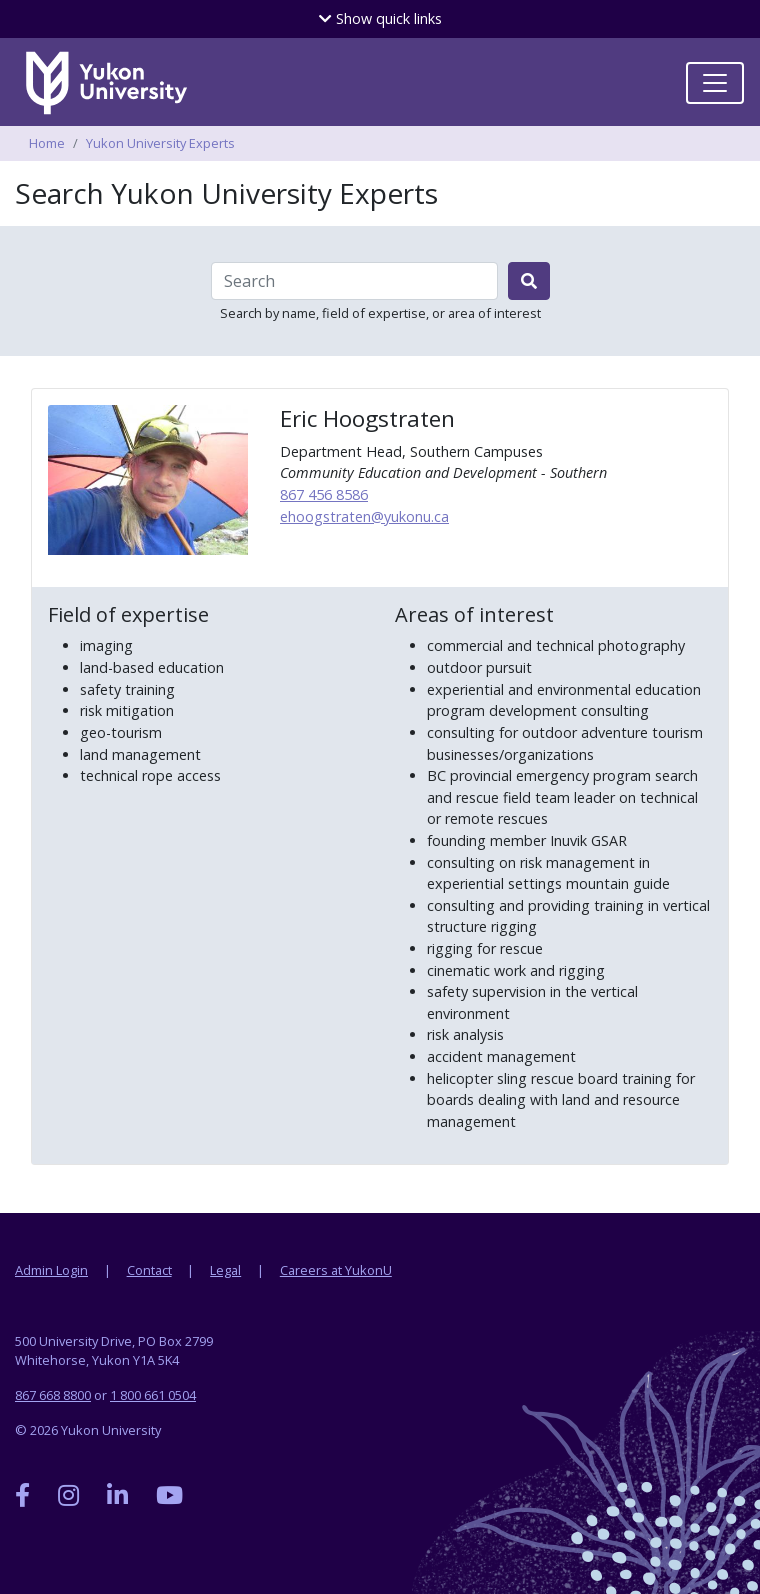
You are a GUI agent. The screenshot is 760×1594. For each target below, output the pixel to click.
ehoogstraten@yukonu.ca (364, 516)
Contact (149, 1270)
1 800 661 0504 (153, 1395)
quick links (380, 18)
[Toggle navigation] (715, 83)
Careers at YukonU (336, 1270)
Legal (225, 1270)
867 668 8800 (53, 1395)
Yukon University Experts (160, 143)
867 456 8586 (324, 494)
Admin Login (51, 1270)
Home (47, 143)
